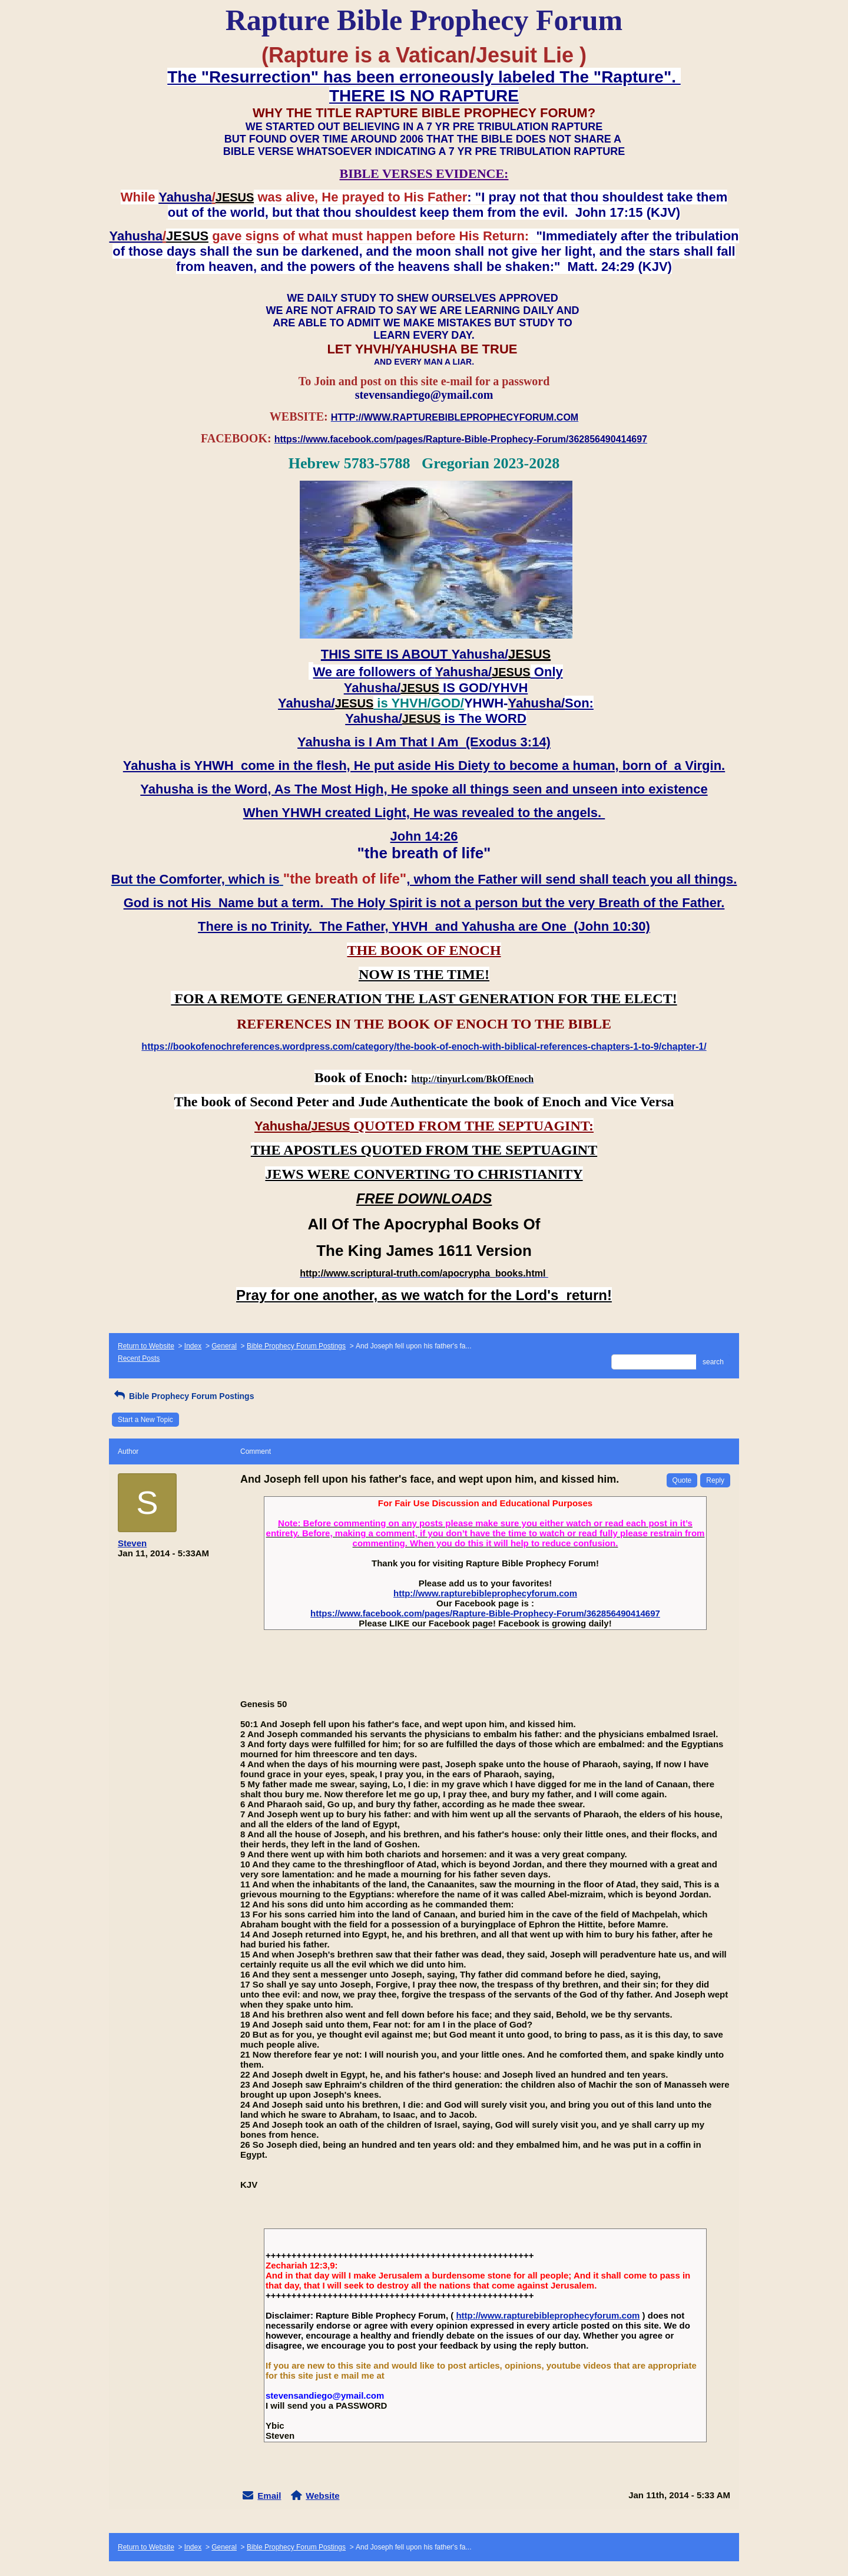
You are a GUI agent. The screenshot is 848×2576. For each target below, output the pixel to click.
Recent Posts (139, 1358)
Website (322, 2496)
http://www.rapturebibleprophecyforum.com (485, 1593)
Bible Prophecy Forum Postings (296, 1346)
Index (192, 1346)
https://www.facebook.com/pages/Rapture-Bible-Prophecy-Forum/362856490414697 (485, 1613)
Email (269, 2496)
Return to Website (146, 1346)
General (224, 1346)
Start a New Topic (145, 1420)
